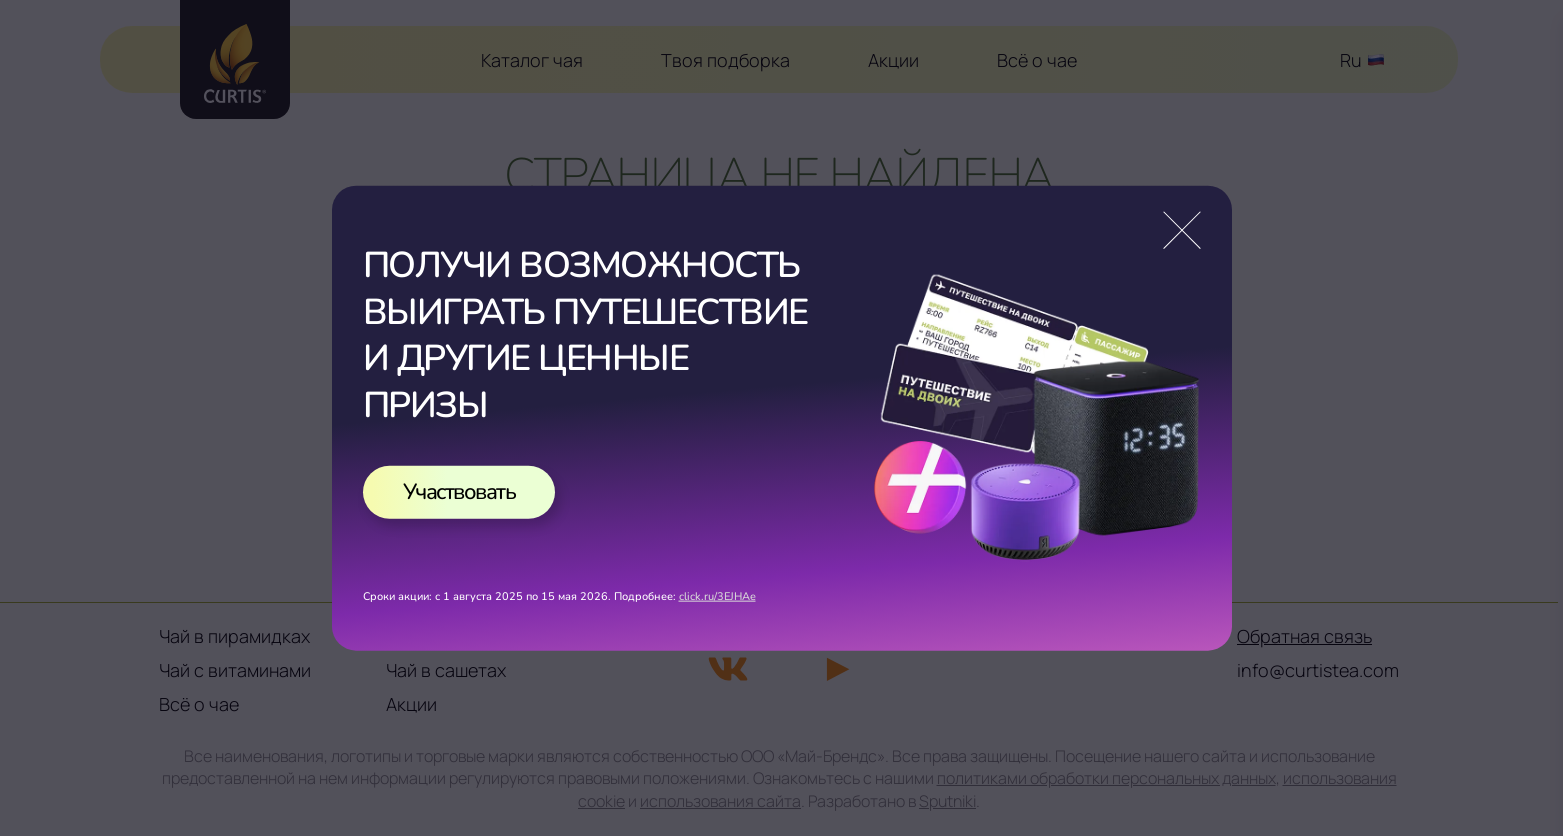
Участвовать (459, 491)
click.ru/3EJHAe (717, 596)
